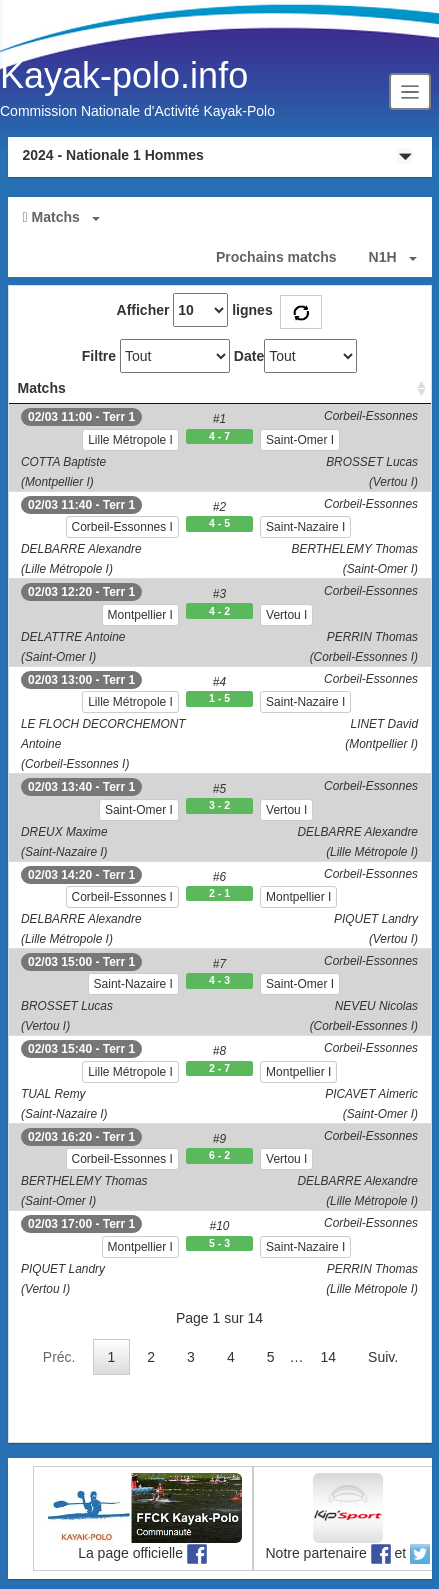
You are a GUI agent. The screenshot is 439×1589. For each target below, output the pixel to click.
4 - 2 (219, 611)
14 (329, 1357)
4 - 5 (219, 523)
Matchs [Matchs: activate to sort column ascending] (42, 388)
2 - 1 (219, 893)
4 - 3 (219, 980)
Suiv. (383, 1357)
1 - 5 (219, 698)
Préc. (59, 1357)
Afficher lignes (195, 310)
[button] (220, 217)
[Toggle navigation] (410, 91)
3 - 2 (219, 805)
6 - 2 (219, 1155)
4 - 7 (219, 436)
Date (249, 356)
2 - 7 (219, 1068)
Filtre (99, 356)
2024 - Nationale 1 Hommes (113, 155)
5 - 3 (219, 1243)
